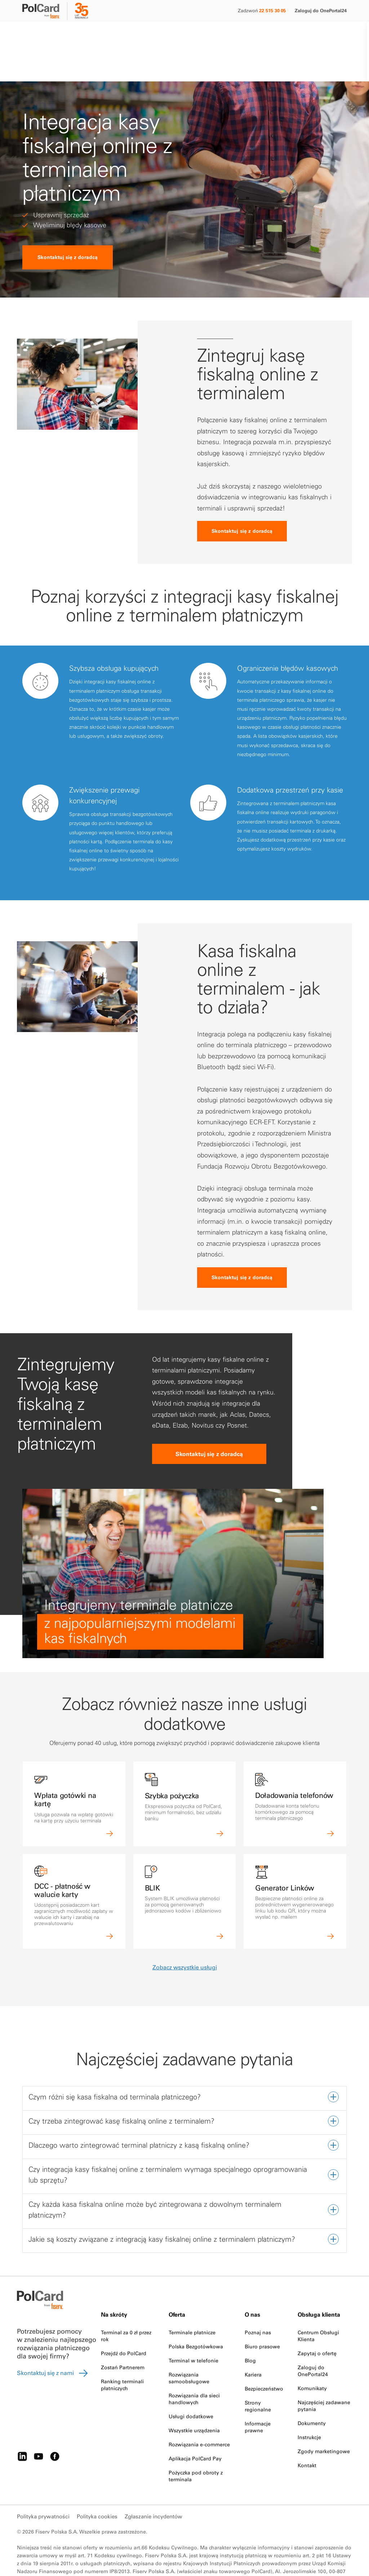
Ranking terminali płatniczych (122, 2351)
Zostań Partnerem (123, 2334)
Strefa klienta (180, 34)
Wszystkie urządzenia (194, 2397)
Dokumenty (312, 2390)
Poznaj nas (258, 2299)
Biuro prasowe (262, 2313)
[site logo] (45, 12)
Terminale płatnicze (192, 2299)
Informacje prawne (258, 2394)
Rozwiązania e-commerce (199, 2411)
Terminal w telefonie (193, 2327)
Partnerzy (131, 34)
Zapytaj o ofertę (317, 2320)
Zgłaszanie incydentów (153, 2483)
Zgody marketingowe (324, 2418)
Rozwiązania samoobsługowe (189, 2345)
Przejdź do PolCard (123, 2320)
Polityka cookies (97, 2483)
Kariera (253, 2341)
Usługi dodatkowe (191, 2383)
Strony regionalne (258, 2373)
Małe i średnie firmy (42, 34)
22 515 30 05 (272, 10)
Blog (250, 2327)
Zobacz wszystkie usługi (184, 1934)
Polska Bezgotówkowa (196, 2313)
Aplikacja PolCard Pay (195, 2425)
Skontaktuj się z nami (53, 2340)
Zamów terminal (322, 34)
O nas (154, 34)
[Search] (287, 34)
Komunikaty (312, 2355)
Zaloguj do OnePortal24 (321, 10)
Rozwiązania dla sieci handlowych (194, 2365)
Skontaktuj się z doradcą (67, 224)
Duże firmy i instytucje (92, 34)
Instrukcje (309, 2404)
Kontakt (209, 34)
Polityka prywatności (43, 2483)
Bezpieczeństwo (264, 2355)
